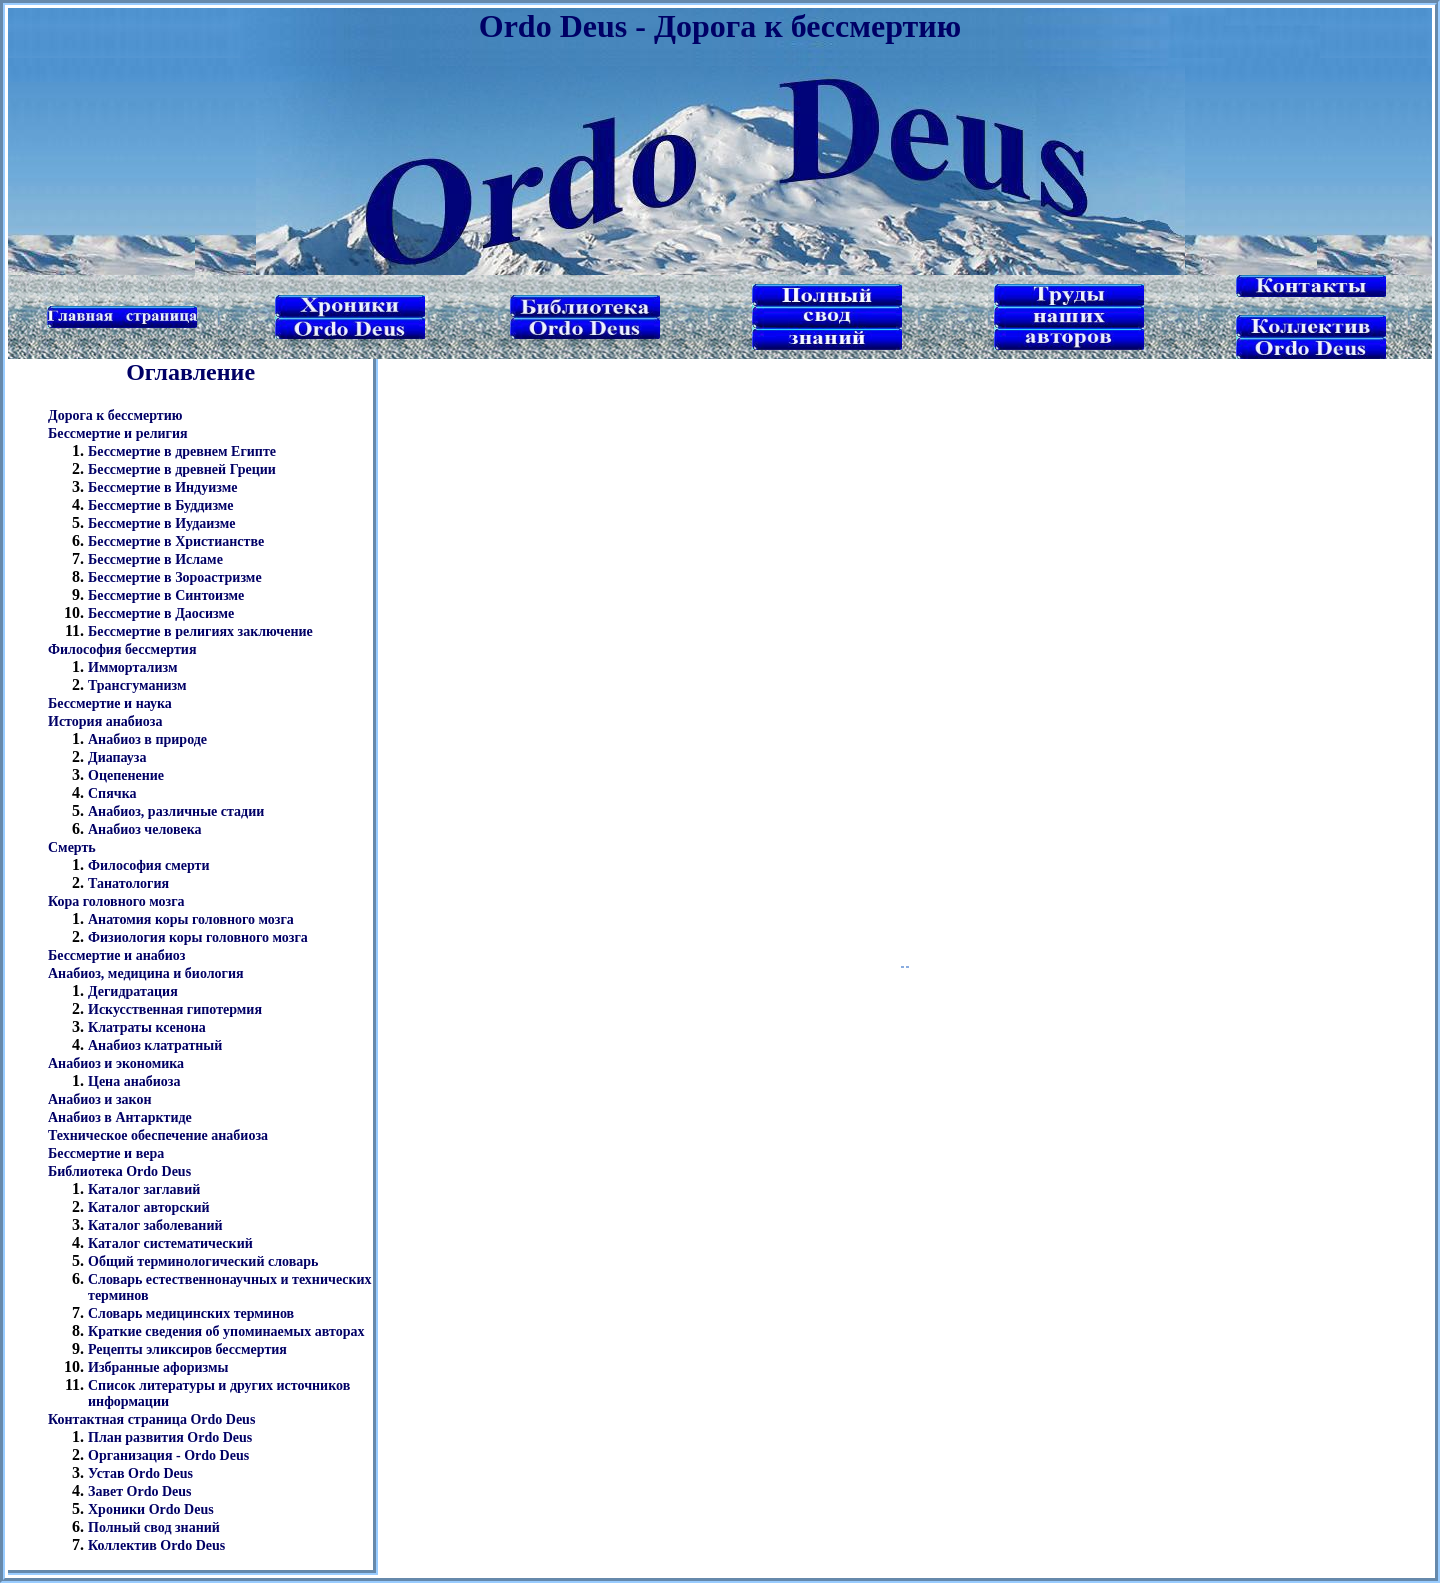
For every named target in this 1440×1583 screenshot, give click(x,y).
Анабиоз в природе (147, 739)
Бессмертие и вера (106, 1153)
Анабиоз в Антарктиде (120, 1117)
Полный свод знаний (154, 1527)
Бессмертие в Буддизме (161, 505)
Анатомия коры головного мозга (191, 919)
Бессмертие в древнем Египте (182, 451)
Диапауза (117, 757)
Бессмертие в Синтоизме (166, 595)
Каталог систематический (170, 1243)
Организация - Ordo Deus (168, 1455)
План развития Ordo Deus (170, 1437)
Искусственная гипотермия (175, 1009)
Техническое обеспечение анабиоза (158, 1135)
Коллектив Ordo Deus (156, 1545)
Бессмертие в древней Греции (182, 469)
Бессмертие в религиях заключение (200, 631)
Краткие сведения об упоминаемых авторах (226, 1331)
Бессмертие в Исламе (155, 559)
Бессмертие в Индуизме (162, 487)
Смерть (72, 847)
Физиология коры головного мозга (198, 937)
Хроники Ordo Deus (151, 1509)
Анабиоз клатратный (155, 1045)
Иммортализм (132, 667)
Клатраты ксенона (147, 1027)
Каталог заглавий (144, 1189)
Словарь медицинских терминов (191, 1313)
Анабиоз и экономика (116, 1063)
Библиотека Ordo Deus (119, 1171)
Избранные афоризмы (158, 1367)
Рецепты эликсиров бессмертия (187, 1349)
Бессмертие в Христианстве (176, 541)
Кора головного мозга (116, 901)
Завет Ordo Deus (140, 1491)
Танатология (128, 883)
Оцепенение (126, 775)
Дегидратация (133, 991)
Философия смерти (149, 865)
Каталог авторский (149, 1207)
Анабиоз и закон (100, 1099)
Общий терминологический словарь (203, 1261)
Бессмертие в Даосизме (161, 613)
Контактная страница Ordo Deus (151, 1419)
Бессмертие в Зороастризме (175, 577)
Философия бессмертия (122, 649)
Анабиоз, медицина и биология (146, 973)
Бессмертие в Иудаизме (161, 523)
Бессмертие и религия (118, 433)
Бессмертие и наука (110, 703)
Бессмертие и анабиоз (116, 955)
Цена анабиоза (134, 1081)
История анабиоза (105, 721)
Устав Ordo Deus (140, 1473)
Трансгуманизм (137, 685)
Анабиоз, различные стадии (176, 811)
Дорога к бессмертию (115, 415)
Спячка (112, 793)
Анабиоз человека (145, 829)
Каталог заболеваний (155, 1225)
